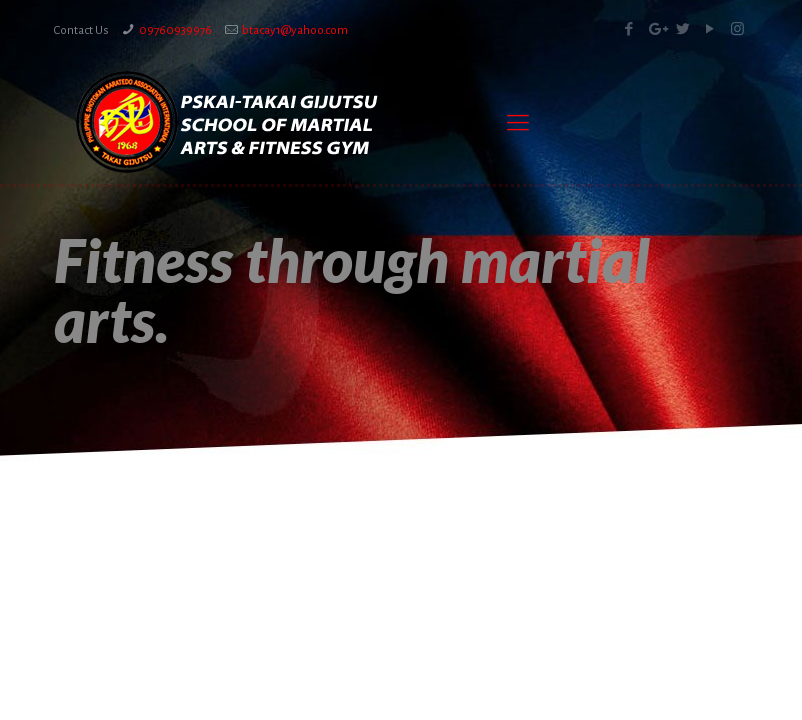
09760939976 (175, 30)
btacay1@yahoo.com (295, 30)
